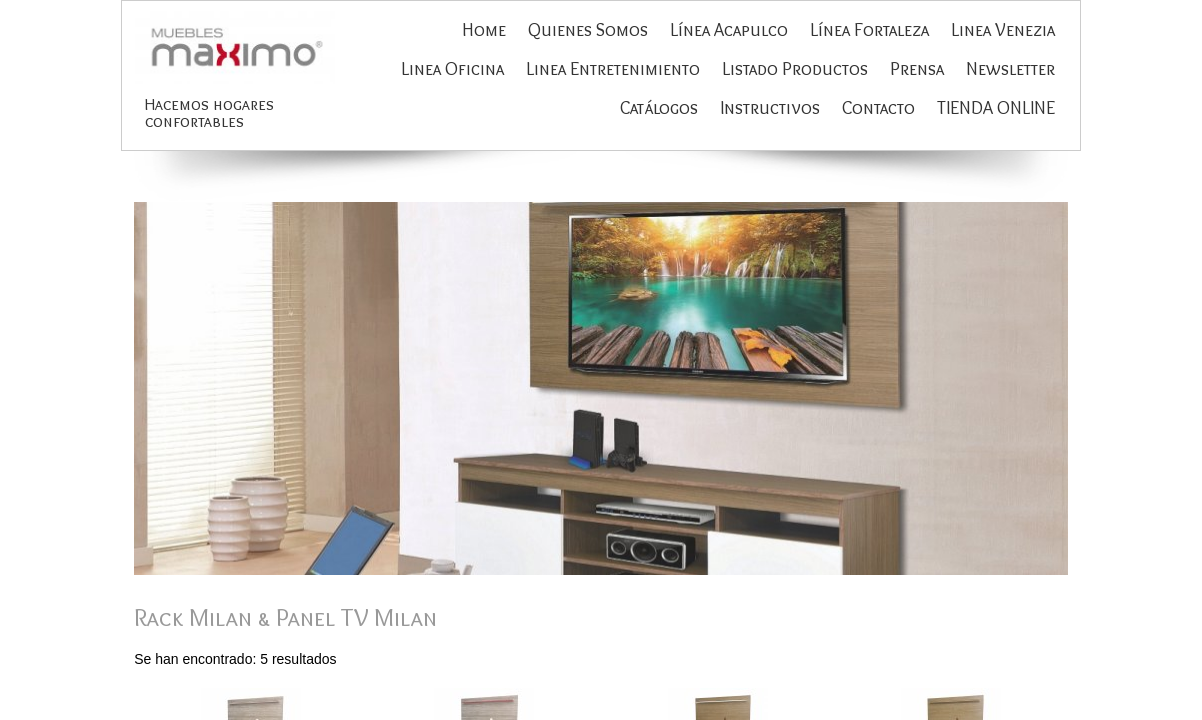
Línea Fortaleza (869, 30)
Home (484, 30)
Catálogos (659, 108)
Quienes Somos (588, 30)
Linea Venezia (1003, 30)
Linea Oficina (452, 69)
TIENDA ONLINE (996, 108)
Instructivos (770, 108)
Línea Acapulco (729, 30)
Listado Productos (795, 69)
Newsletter (1010, 69)
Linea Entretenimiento (613, 69)
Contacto (878, 108)
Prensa (917, 69)
